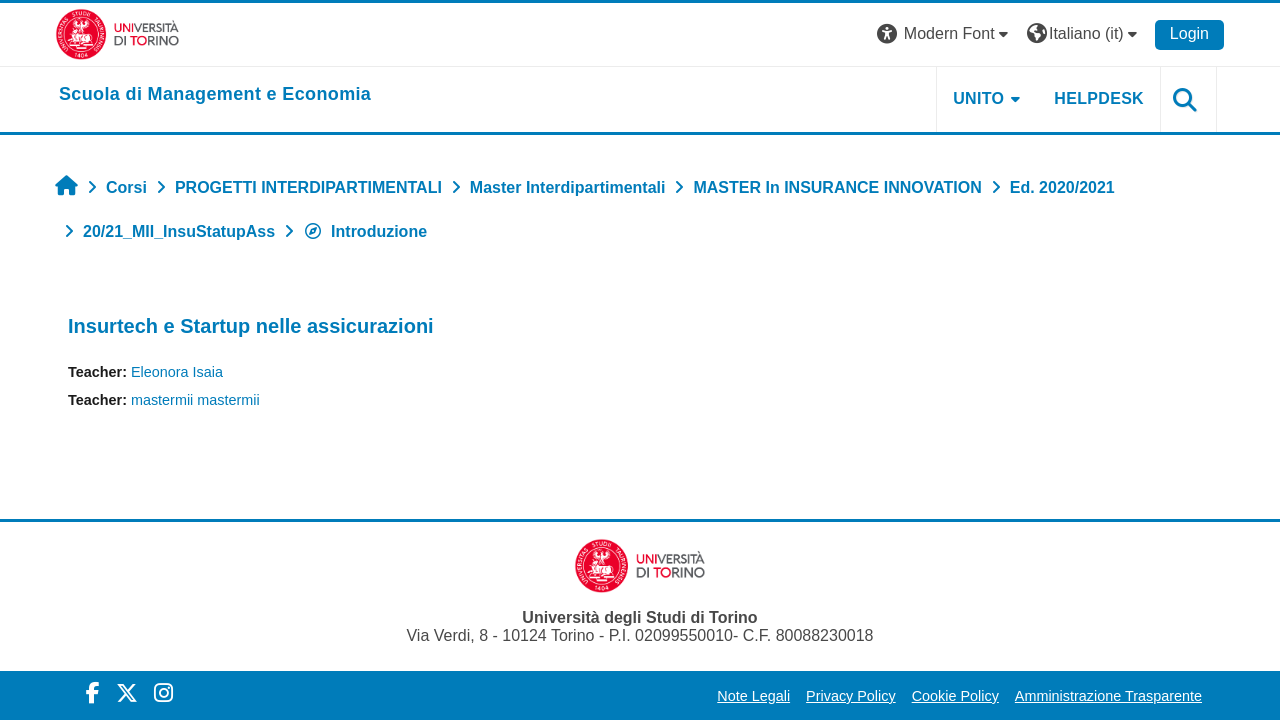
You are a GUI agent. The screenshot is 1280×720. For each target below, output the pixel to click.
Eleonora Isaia (177, 372)
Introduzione (365, 231)
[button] (945, 34)
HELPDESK (1099, 98)
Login (1189, 33)
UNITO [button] (978, 98)
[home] (215, 95)
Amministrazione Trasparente (1108, 696)
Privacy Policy (851, 696)
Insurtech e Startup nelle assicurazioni (251, 326)
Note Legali (753, 696)
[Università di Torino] (117, 33)
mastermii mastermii (195, 400)
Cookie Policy (955, 696)
